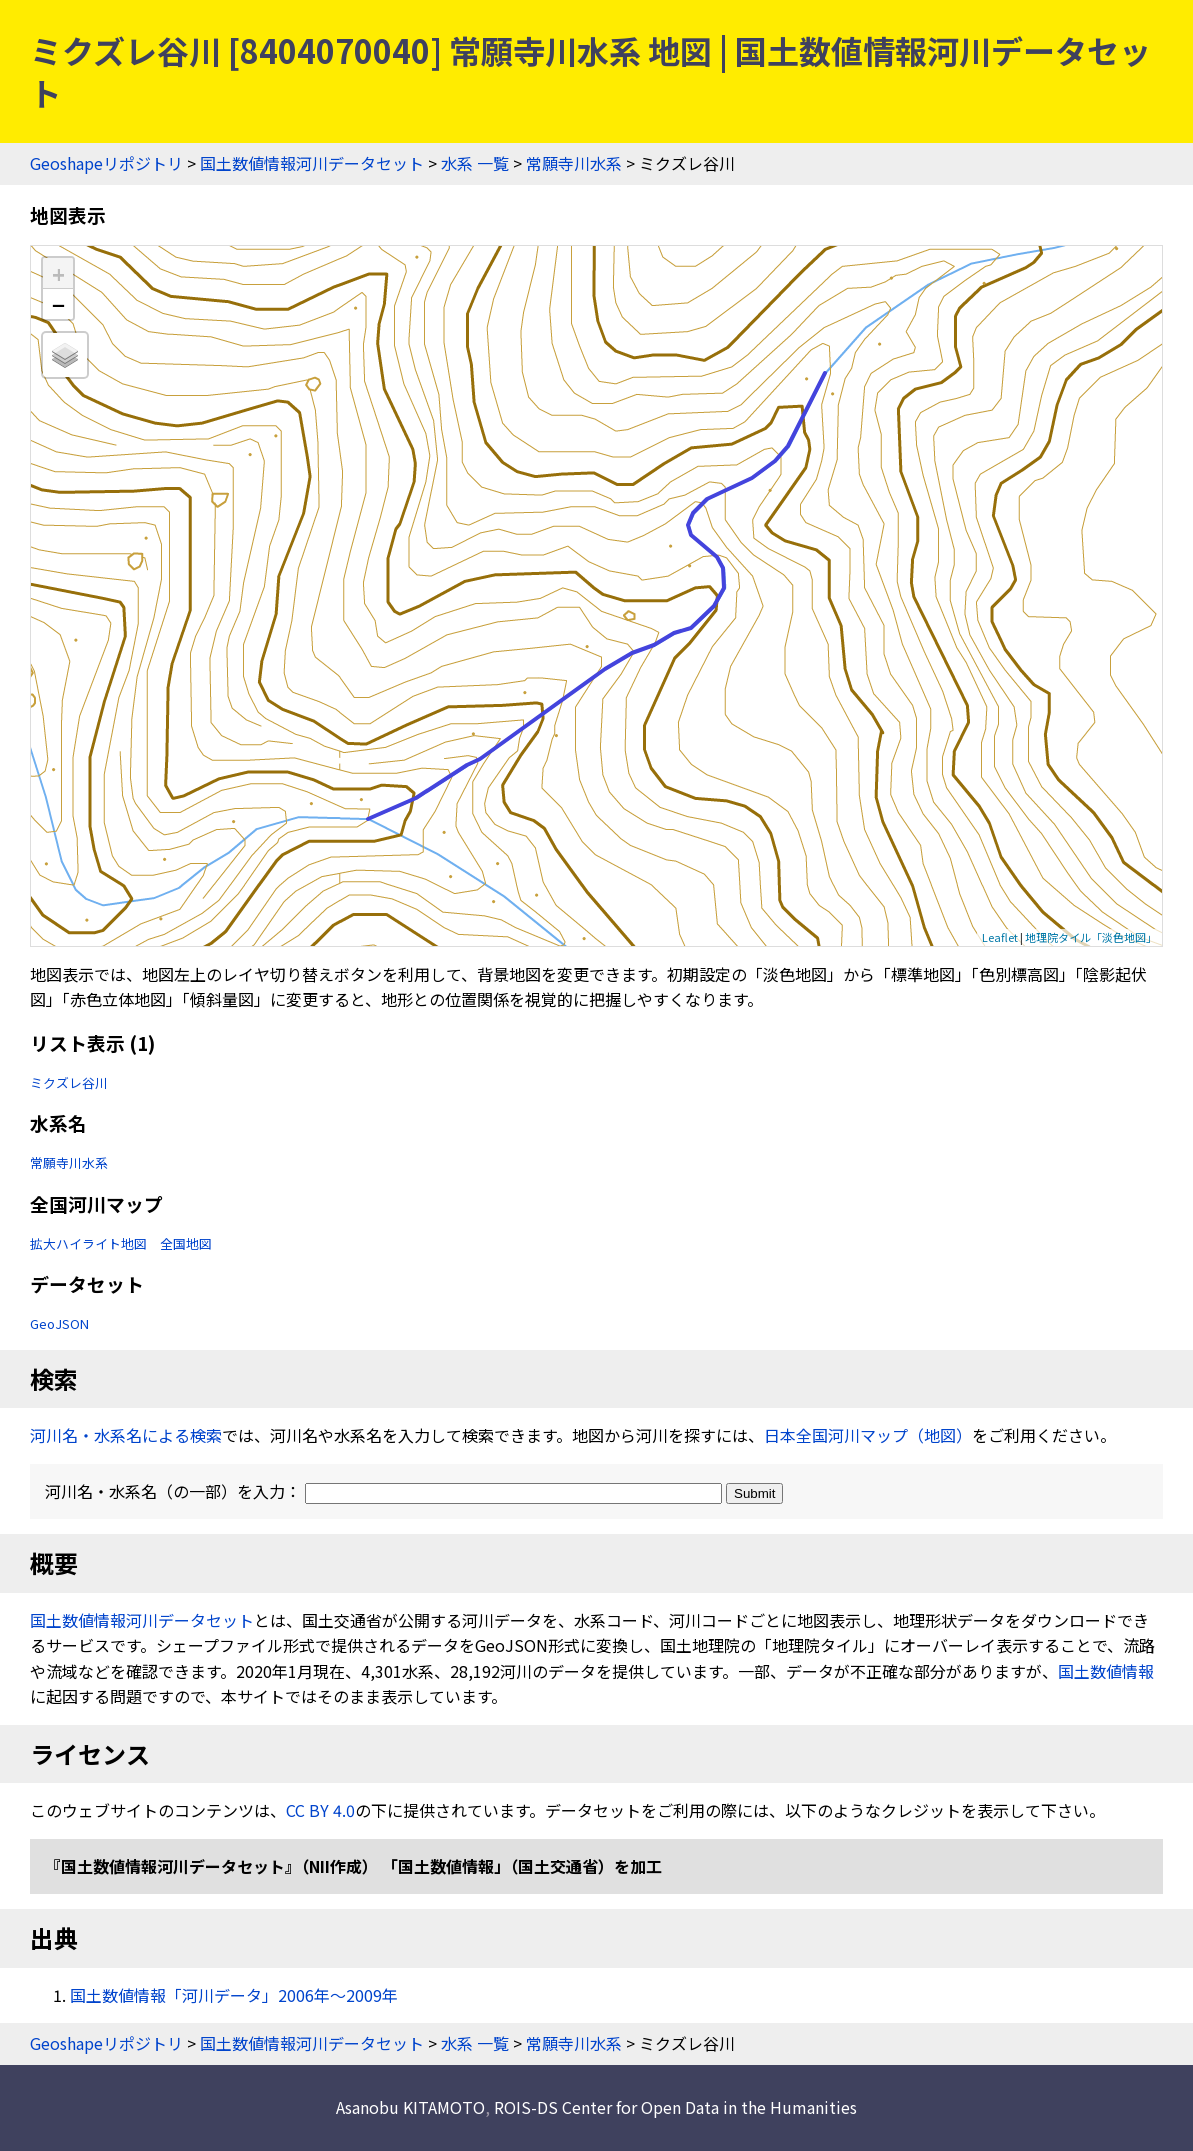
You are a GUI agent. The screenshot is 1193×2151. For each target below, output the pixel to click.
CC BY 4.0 (320, 1810)
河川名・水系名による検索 (126, 1435)
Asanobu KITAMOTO (410, 2107)
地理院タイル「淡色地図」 (1091, 937)
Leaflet (1000, 937)
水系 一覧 (475, 163)
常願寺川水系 (574, 163)
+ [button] (58, 273)
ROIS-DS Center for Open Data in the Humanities (675, 2107)
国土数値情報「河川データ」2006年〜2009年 (234, 1995)
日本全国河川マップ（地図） (868, 1435)
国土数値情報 (1106, 1671)
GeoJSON (59, 1323)
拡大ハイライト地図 (88, 1243)
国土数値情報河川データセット (312, 163)
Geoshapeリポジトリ (106, 163)
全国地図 (186, 1243)
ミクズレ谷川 (69, 1082)
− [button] (58, 304)
